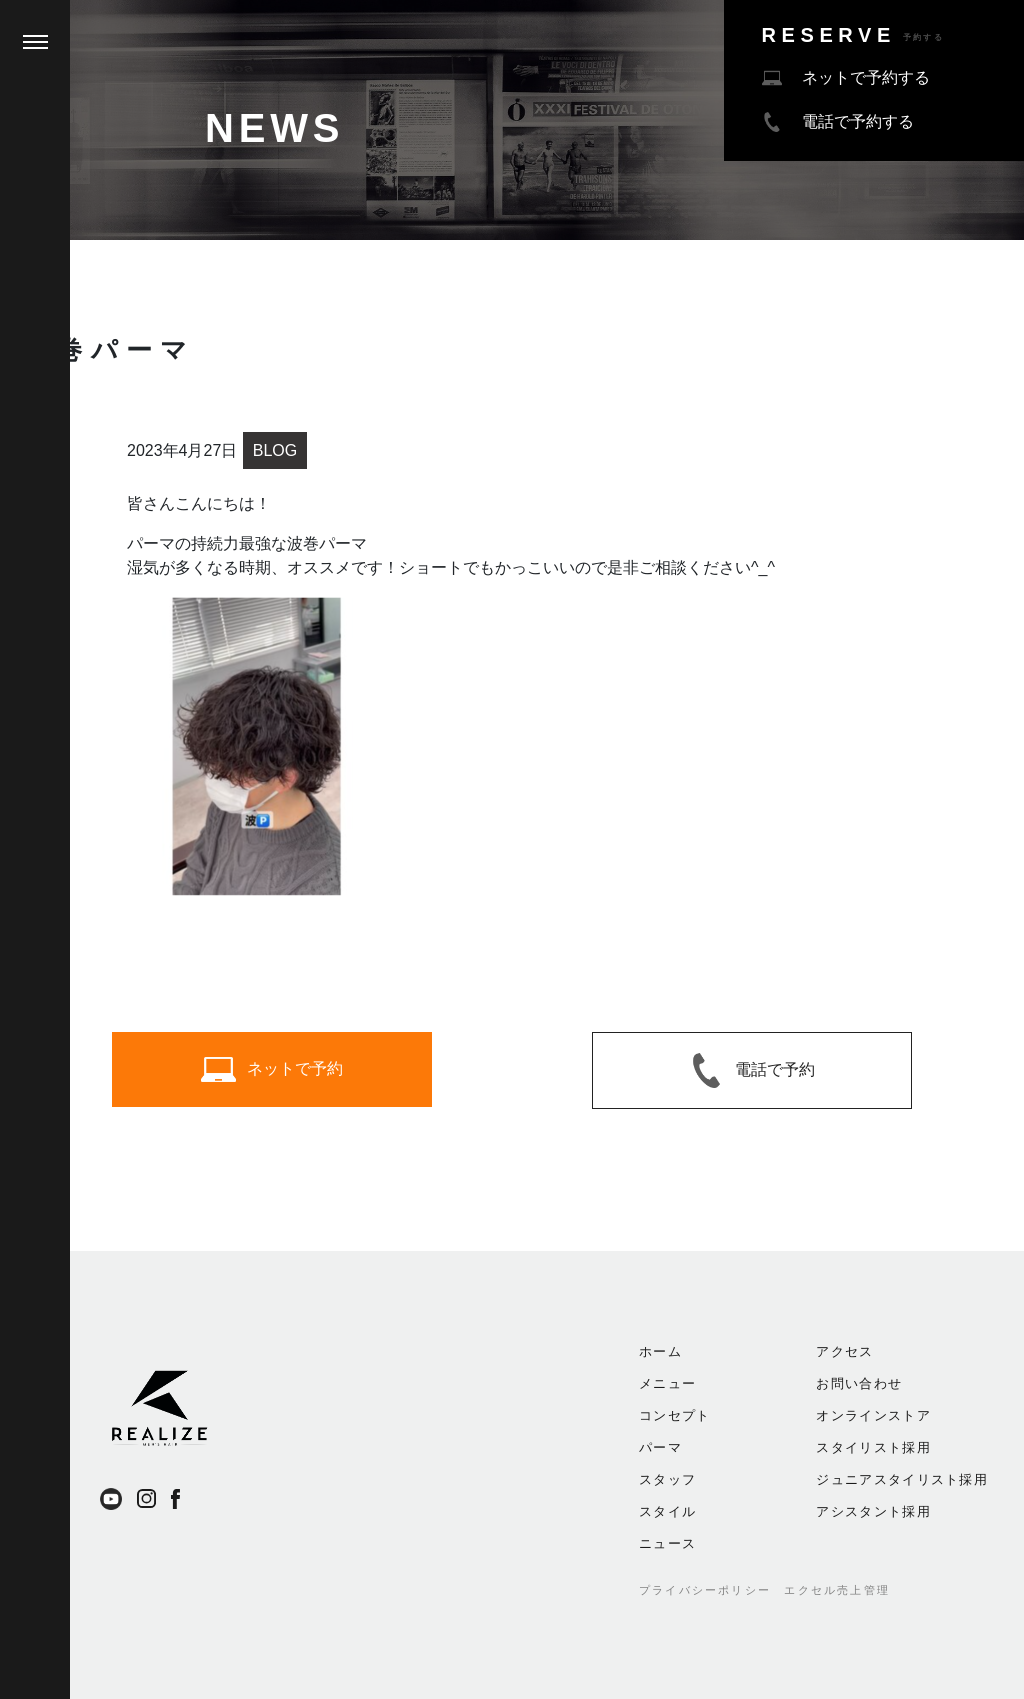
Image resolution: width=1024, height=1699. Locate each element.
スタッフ (667, 1479)
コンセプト (675, 1415)
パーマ (660, 1447)
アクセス (844, 1351)
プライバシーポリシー (705, 1590)
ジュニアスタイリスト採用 (902, 1479)
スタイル (667, 1511)
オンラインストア (873, 1415)
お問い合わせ (859, 1383)
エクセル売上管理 (837, 1590)
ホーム (660, 1351)
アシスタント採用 (873, 1511)
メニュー (667, 1383)
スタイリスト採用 (873, 1447)
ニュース (667, 1543)
